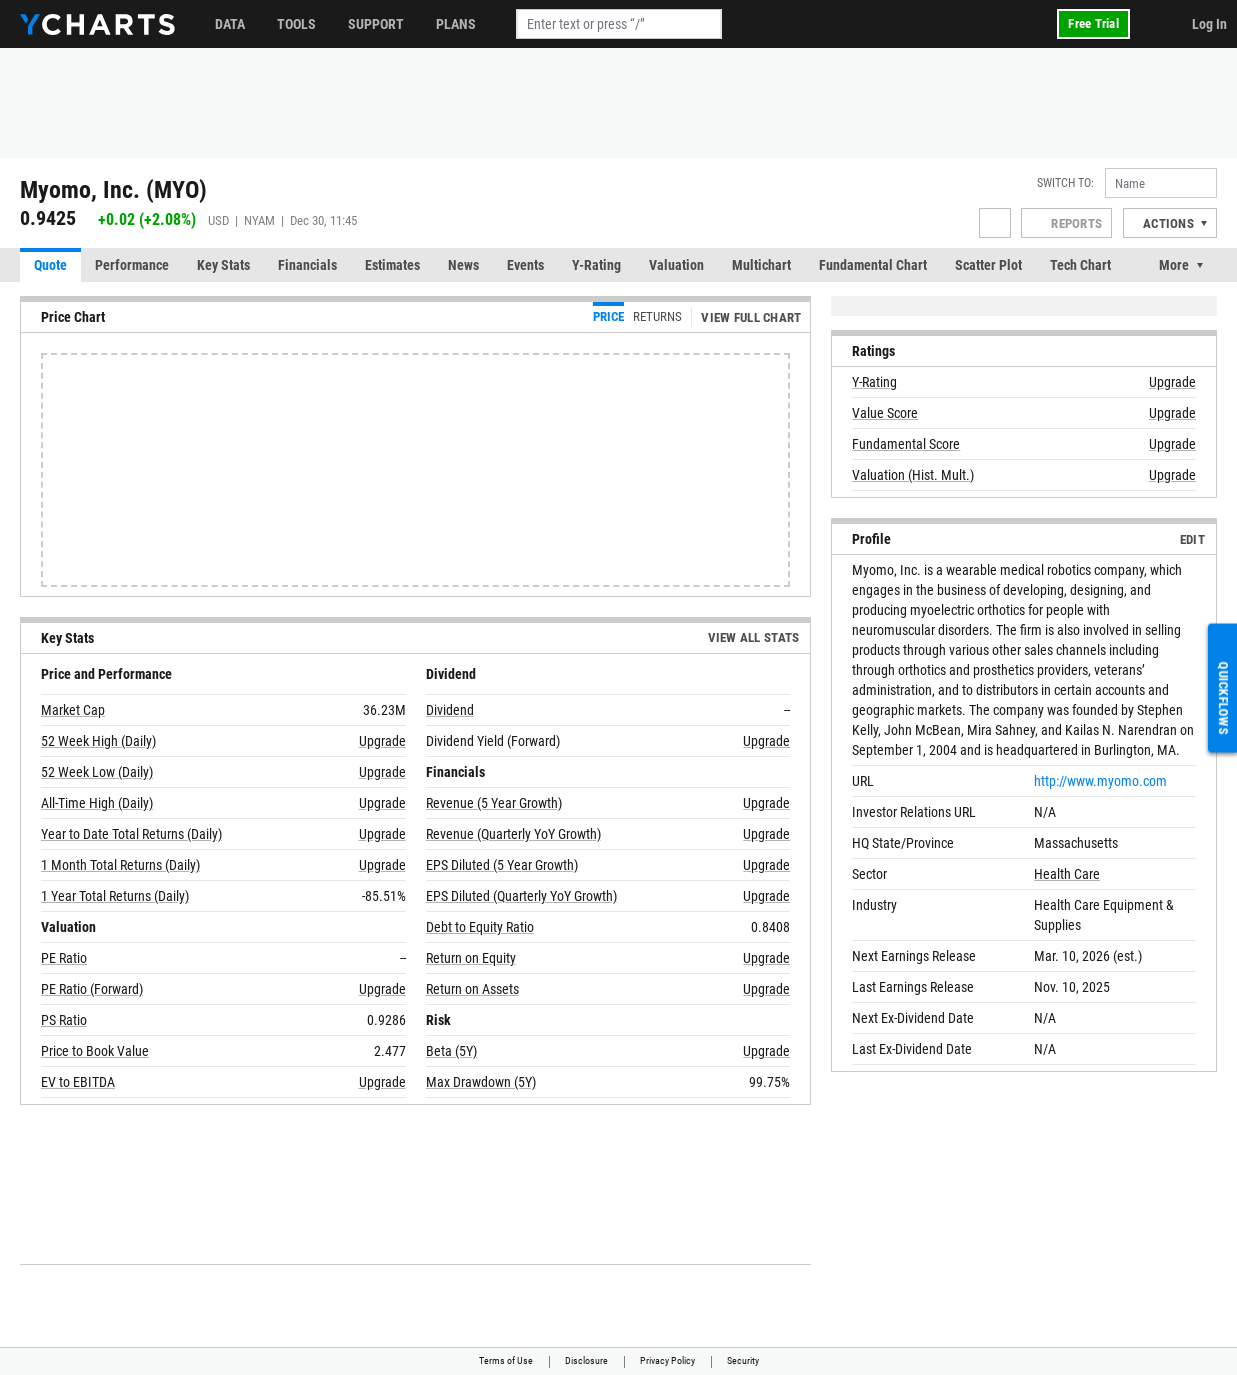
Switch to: (1065, 183)
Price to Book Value (95, 1051)
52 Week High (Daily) (98, 741)
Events (525, 265)
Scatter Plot (988, 265)
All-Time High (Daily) (97, 803)
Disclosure (586, 1360)
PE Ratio (64, 958)
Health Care (1067, 874)
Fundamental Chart (873, 265)
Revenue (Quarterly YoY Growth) (513, 834)
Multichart (761, 265)
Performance (132, 265)
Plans (456, 24)
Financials (307, 265)
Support (376, 24)
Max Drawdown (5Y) (481, 1082)
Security (743, 1360)
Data (230, 24)
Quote (50, 265)
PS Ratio (64, 1020)
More (1174, 265)
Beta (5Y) (451, 1051)
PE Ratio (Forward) (92, 989)
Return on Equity (471, 958)
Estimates (392, 265)
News (463, 265)
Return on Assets (472, 989)
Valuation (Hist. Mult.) (913, 475)
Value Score (885, 413)
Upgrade (382, 741)
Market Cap (73, 710)
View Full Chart (751, 317)
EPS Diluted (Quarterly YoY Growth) (521, 896)
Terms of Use (506, 1360)
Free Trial (1093, 23)
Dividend (450, 710)
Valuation (676, 265)
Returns (657, 316)
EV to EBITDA (78, 1082)
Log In (1209, 24)
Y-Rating (596, 265)
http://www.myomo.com (1100, 781)
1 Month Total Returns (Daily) (120, 865)
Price (608, 316)
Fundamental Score (906, 444)
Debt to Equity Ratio (480, 927)
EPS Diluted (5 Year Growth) (502, 865)
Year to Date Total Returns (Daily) (131, 834)
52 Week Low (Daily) (97, 772)
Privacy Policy (667, 1360)
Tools (296, 24)
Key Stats (223, 265)
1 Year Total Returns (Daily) (115, 896)
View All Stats (754, 637)
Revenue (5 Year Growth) (494, 803)
